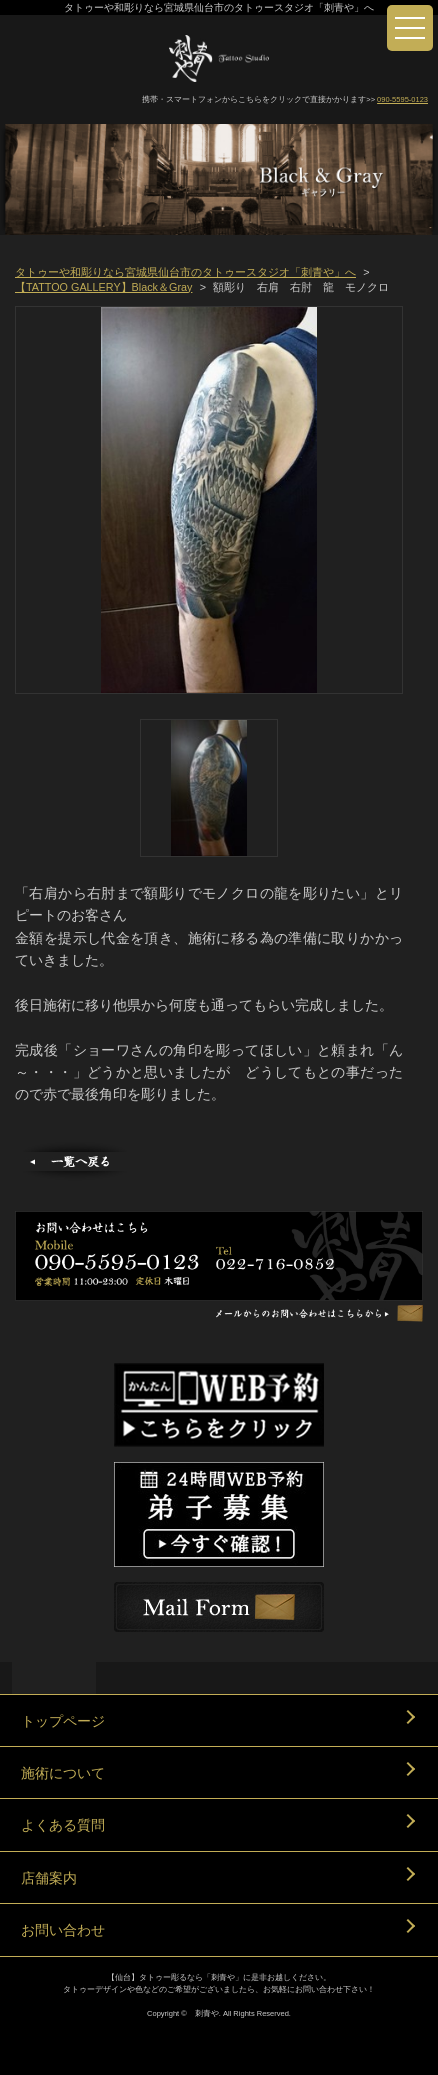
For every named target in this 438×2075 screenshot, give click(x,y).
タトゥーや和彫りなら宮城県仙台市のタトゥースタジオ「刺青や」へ (185, 272)
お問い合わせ (63, 1930)
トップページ (63, 1721)
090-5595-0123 (402, 99)
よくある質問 (63, 1825)
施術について (63, 1773)
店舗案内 (49, 1878)
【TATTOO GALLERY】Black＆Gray (103, 287)
